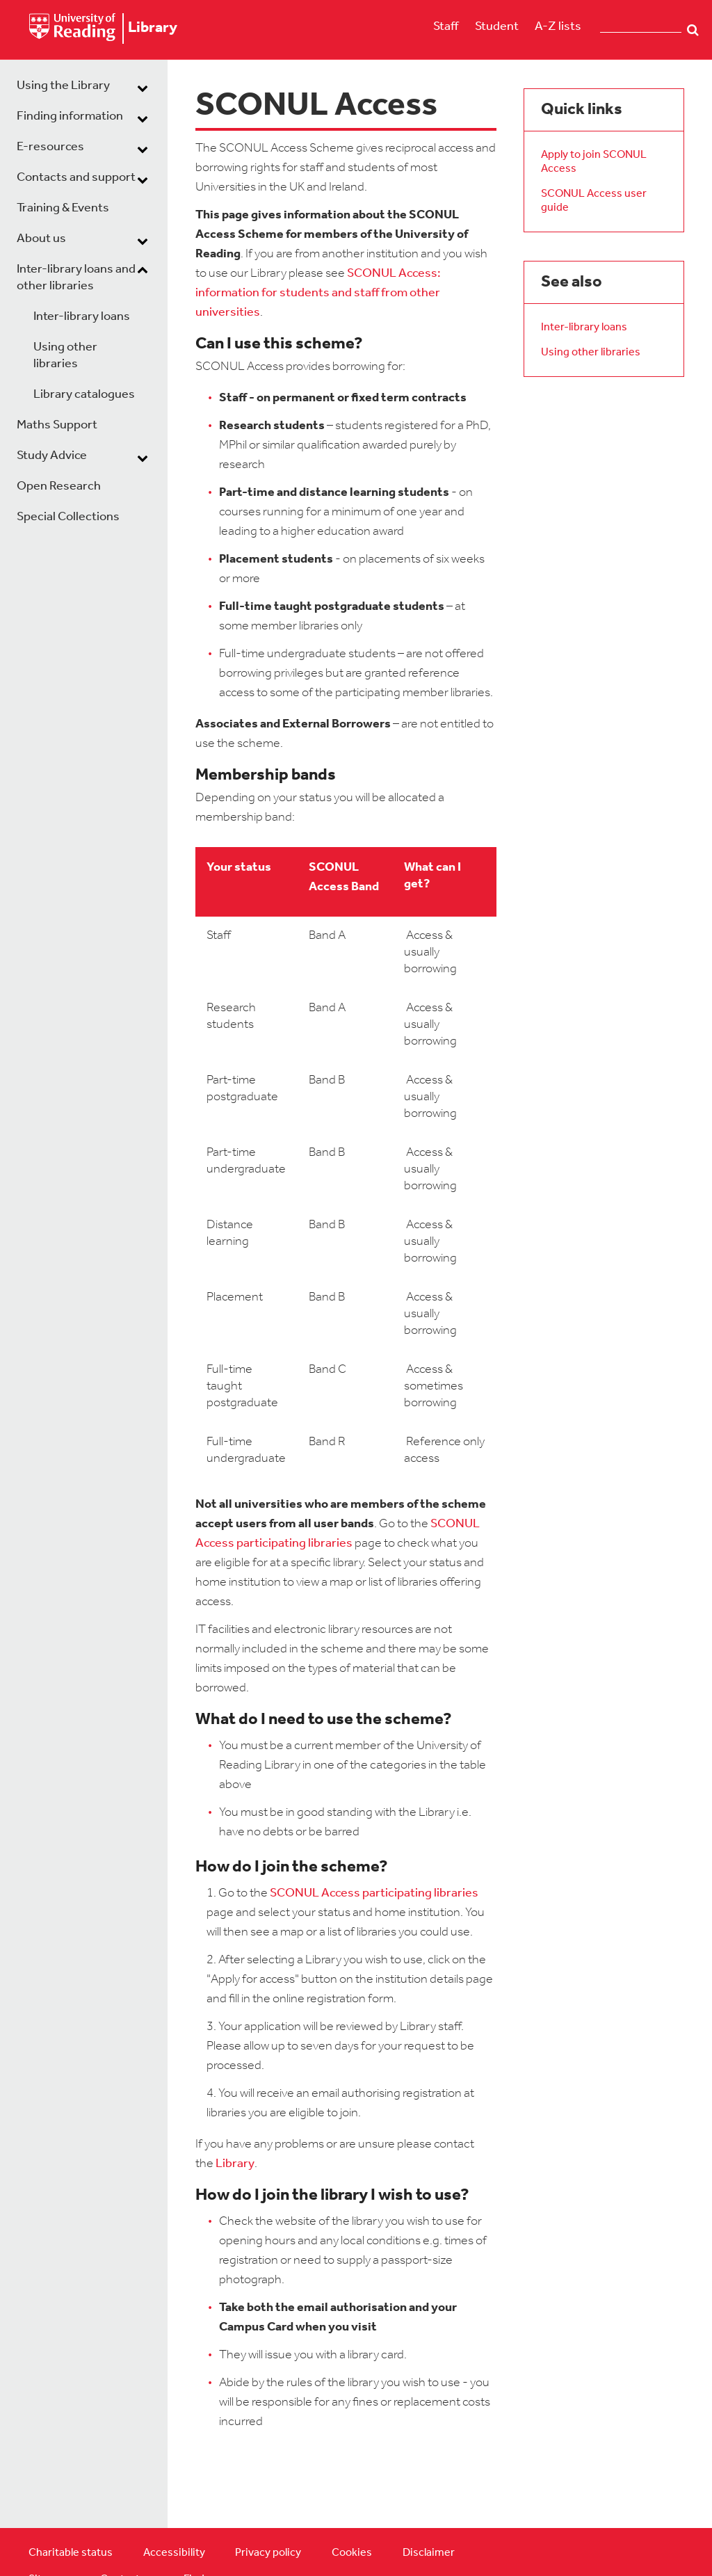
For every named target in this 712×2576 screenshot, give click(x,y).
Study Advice (52, 455)
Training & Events (63, 208)
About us (41, 238)
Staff (445, 26)
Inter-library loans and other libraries (76, 278)
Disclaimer (429, 2553)
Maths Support (57, 425)
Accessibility (174, 2553)
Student (497, 26)
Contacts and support (76, 177)
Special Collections (68, 517)
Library (235, 2164)
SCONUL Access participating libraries (374, 1893)
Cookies (352, 2553)
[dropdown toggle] (142, 88)
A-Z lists (558, 26)
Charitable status (71, 2553)
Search (693, 30)
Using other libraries (65, 356)
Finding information (70, 116)
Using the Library (63, 85)
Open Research (59, 486)
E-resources (50, 147)
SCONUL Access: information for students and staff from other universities (318, 293)
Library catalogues (84, 394)
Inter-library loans (81, 316)
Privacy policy (268, 2553)
